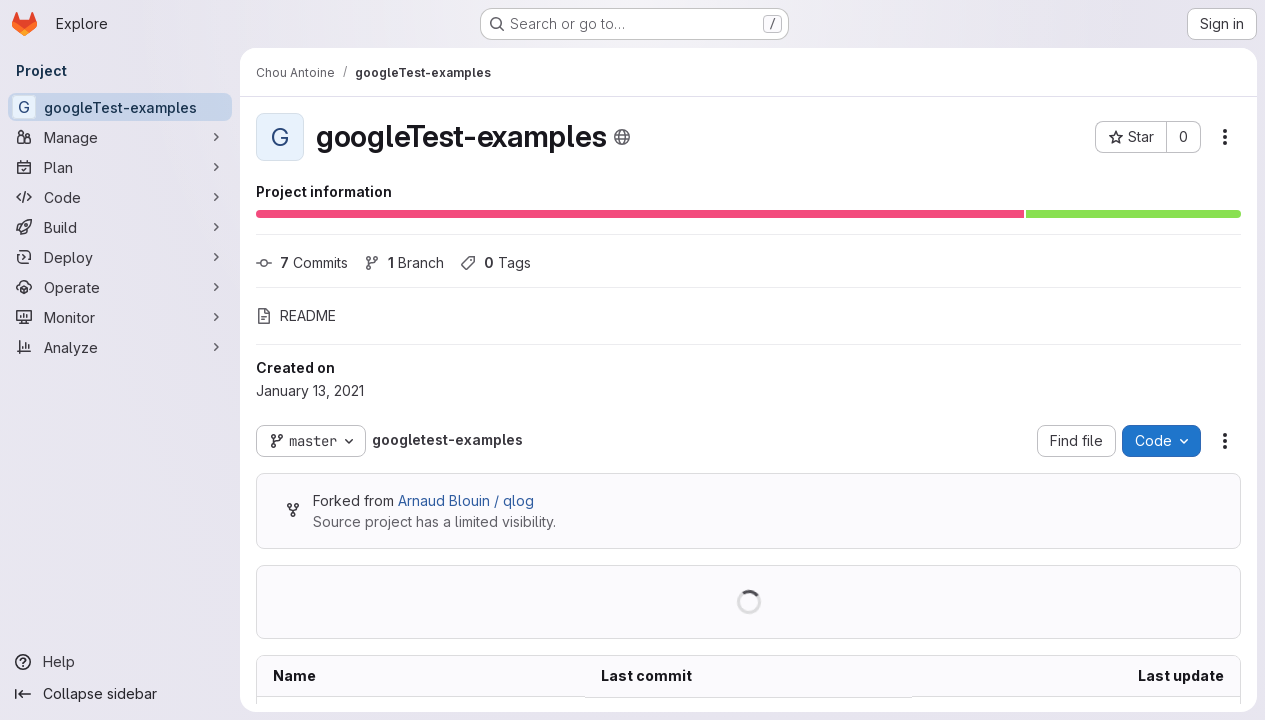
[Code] (120, 197)
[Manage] (120, 137)
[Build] (120, 227)
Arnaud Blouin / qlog (466, 500)
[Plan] (120, 167)
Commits (302, 262)
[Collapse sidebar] (120, 694)
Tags (495, 262)
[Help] (120, 662)
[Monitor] (120, 317)
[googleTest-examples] (120, 107)
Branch (404, 262)
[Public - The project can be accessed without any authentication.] (622, 137)
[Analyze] (120, 347)
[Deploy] (120, 257)
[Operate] (120, 287)
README (296, 315)
